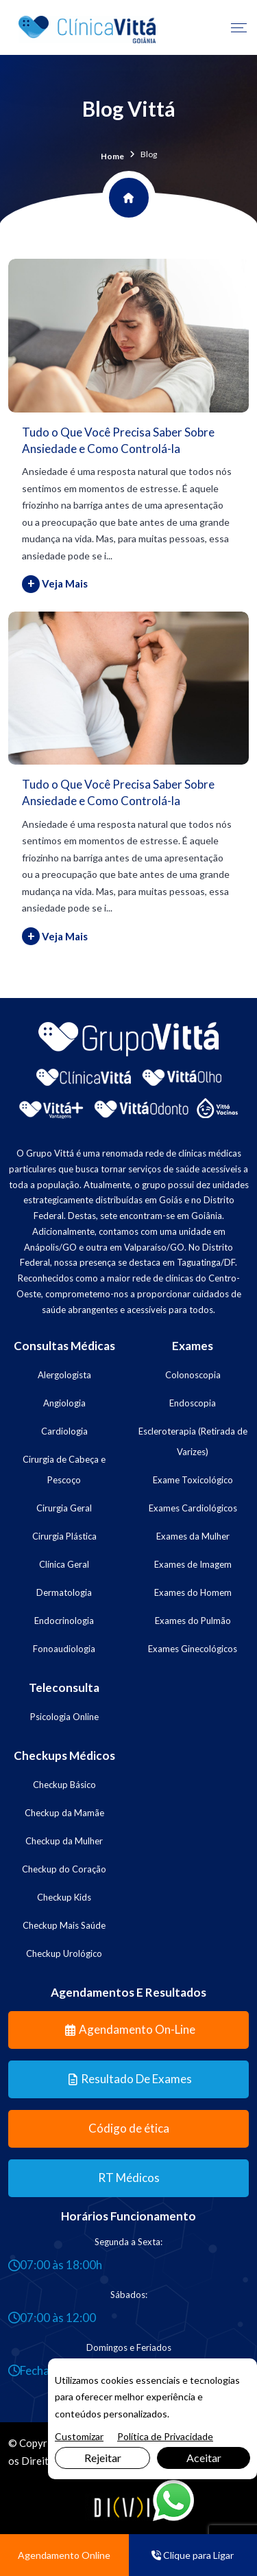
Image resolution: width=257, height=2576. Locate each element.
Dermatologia (64, 1592)
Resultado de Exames (130, 2079)
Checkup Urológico (64, 1953)
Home (112, 156)
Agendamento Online (64, 2555)
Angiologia (64, 1402)
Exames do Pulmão (193, 1620)
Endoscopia (192, 1402)
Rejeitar (102, 2457)
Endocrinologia (64, 1620)
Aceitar (203, 2457)
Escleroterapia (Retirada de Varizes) (192, 1441)
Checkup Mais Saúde (64, 1925)
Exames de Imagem (193, 1564)
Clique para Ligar (192, 2555)
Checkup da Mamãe (64, 1812)
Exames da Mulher (193, 1536)
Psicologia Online (64, 1716)
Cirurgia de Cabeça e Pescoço (64, 1469)
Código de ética (128, 2128)
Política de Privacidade (165, 2436)
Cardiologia (64, 1431)
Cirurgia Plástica (64, 1536)
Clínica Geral (64, 1564)
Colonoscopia (193, 1374)
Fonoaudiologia (64, 1648)
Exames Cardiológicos (193, 1507)
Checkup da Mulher (64, 1840)
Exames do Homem (193, 1592)
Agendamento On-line (130, 2029)
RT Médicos (129, 2177)
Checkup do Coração (64, 1869)
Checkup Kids (64, 1897)
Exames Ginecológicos (192, 1648)
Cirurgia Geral (64, 1507)
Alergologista (64, 1374)
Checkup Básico (64, 1784)
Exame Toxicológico (193, 1479)
